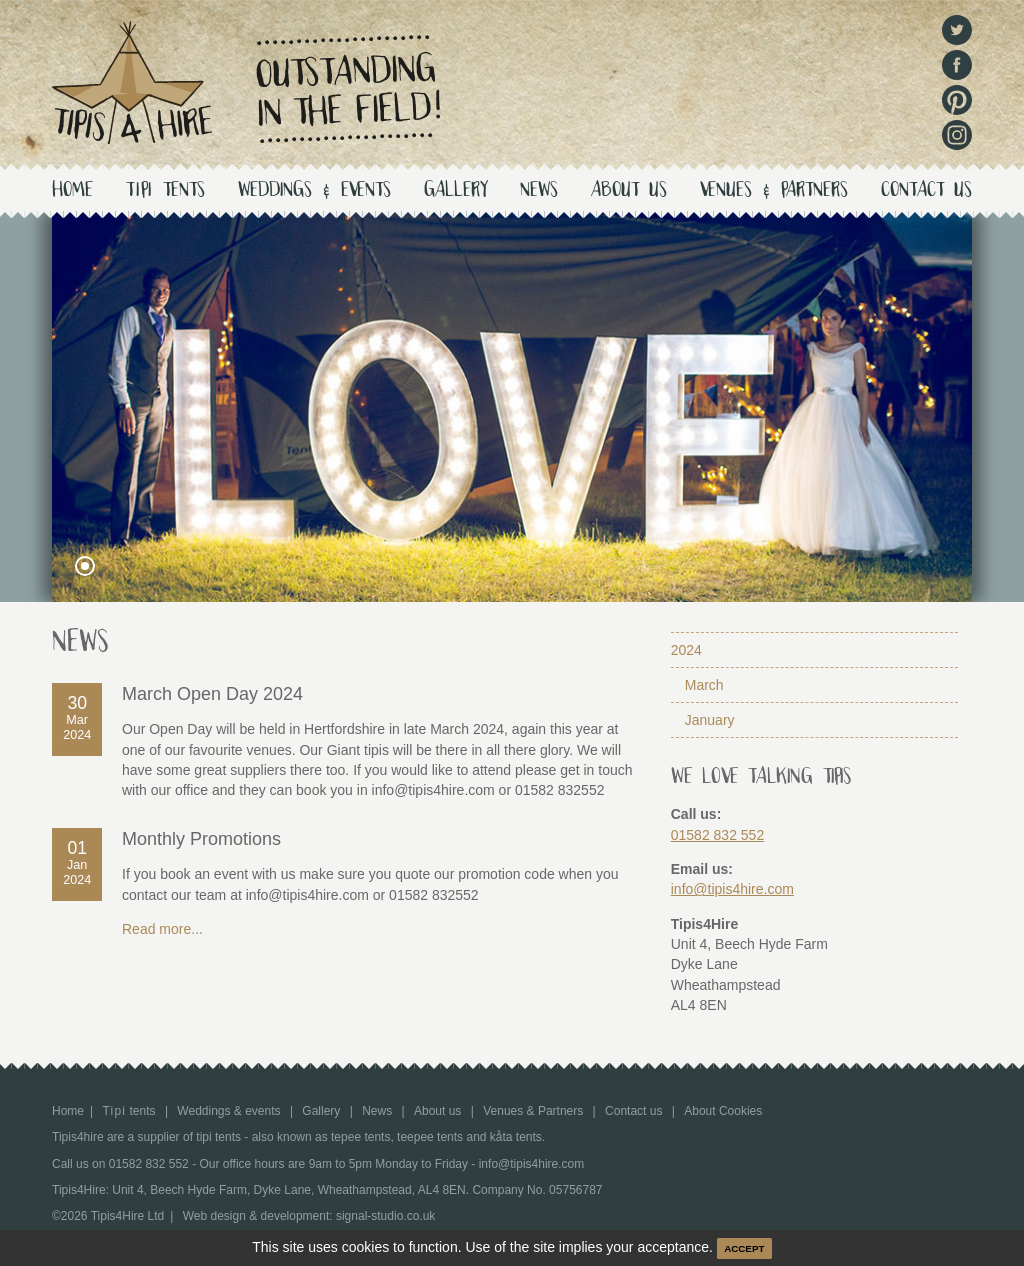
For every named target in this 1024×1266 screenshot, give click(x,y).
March (704, 685)
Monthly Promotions (201, 839)
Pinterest (957, 100)
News (539, 191)
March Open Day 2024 (212, 694)
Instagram (957, 135)
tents (165, 191)
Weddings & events (314, 191)
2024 (686, 650)
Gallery (455, 191)
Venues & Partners (774, 191)
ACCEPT (744, 1248)
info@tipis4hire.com (732, 889)
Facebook (957, 65)
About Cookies (723, 1111)
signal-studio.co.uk (385, 1216)
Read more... (162, 929)
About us (629, 191)
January (710, 720)
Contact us (926, 191)
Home (72, 191)
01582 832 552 (717, 835)
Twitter (957, 30)
